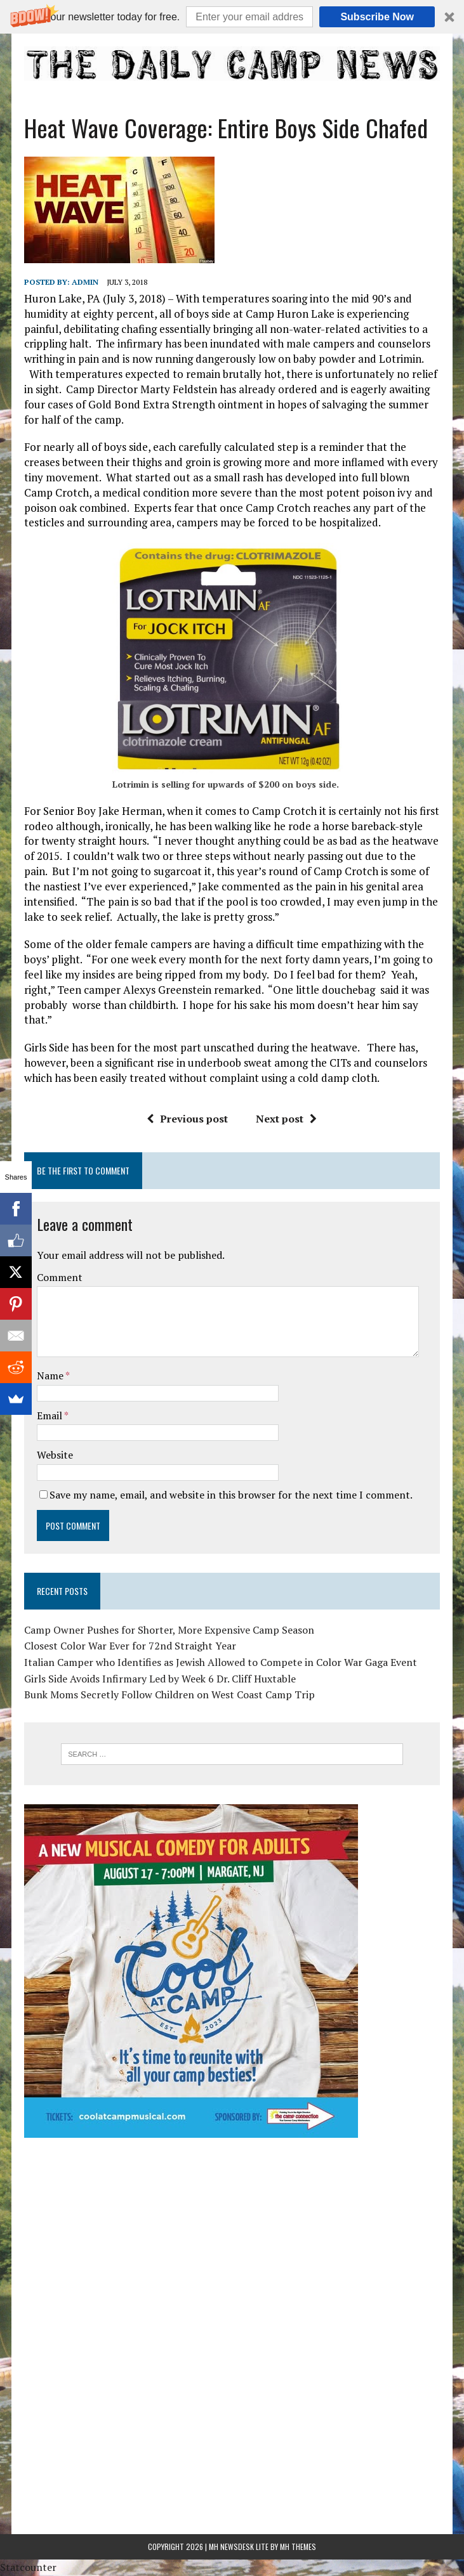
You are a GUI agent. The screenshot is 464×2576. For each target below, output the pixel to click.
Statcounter (28, 2567)
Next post (286, 1119)
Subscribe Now (377, 16)
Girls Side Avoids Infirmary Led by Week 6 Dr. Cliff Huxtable (159, 1679)
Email (49, 1415)
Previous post (187, 1119)
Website (54, 1455)
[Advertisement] (231, 2236)
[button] (232, 17)
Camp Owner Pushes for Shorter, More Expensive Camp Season (168, 1630)
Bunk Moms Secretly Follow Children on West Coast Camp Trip (168, 1695)
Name (50, 1376)
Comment (59, 1277)
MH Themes (298, 2547)
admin (84, 282)
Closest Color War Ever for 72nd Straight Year (129, 1646)
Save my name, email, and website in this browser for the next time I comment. (230, 1495)
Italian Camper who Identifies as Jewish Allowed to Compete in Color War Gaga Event (219, 1662)
